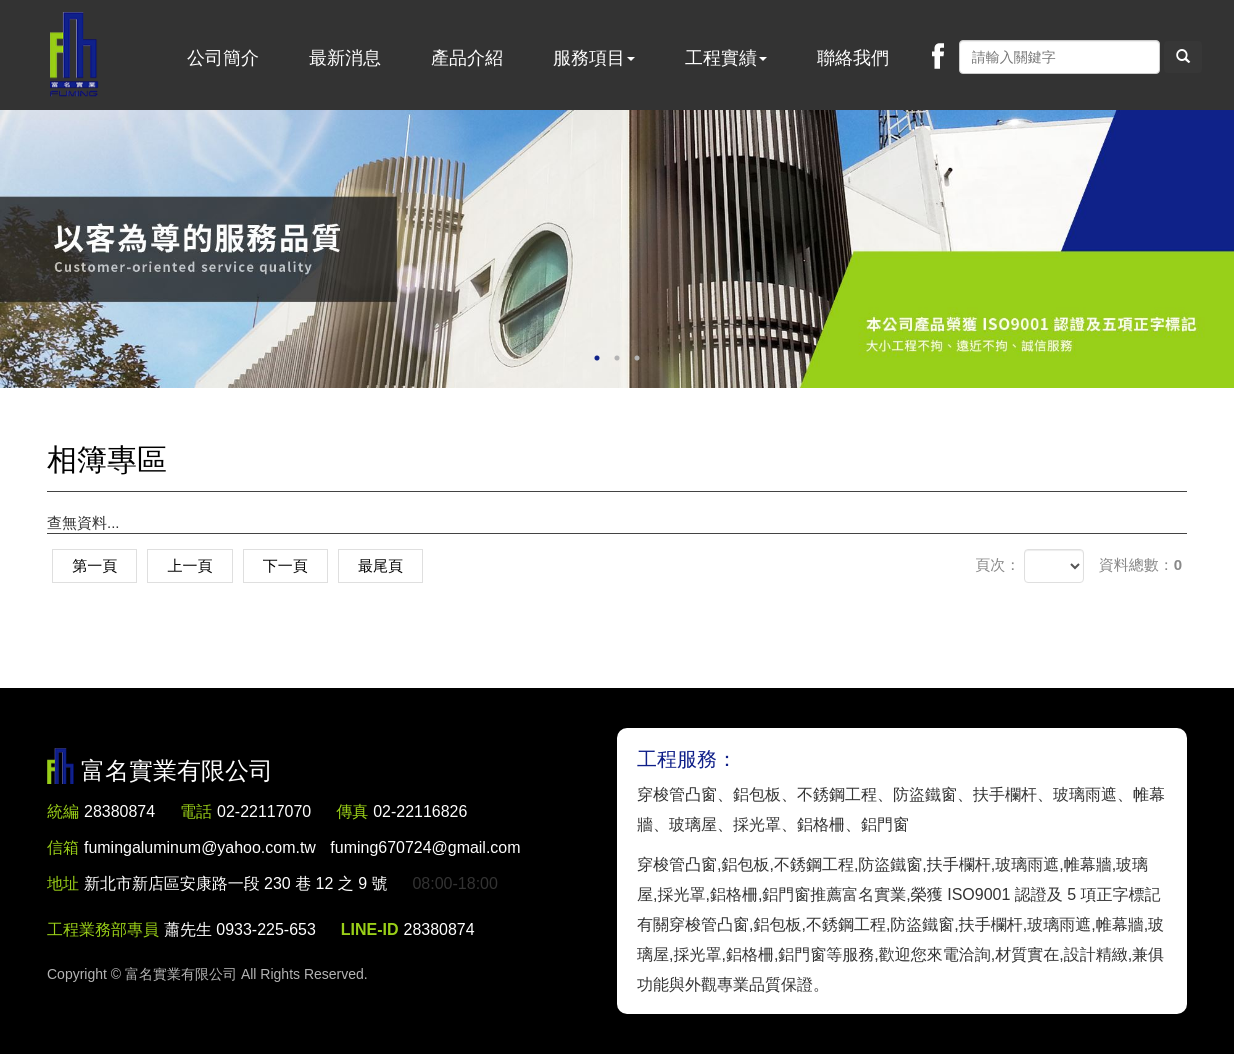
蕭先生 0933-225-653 (240, 929)
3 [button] (637, 358)
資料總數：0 (1140, 564)
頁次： (997, 564)
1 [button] (597, 358)
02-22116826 (421, 811)
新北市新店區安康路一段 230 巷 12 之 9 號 (236, 883)
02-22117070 (264, 811)
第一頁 (95, 565)
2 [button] (617, 358)
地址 (63, 883)
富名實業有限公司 (74, 55)
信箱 (63, 847)
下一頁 (289, 565)
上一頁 (192, 565)
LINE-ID (370, 929)
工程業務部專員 (103, 929)
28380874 (119, 811)
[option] (617, 249)
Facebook (938, 56)
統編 (63, 811)
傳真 (353, 811)
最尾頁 (386, 565)
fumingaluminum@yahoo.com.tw (302, 847)
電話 (196, 811)
